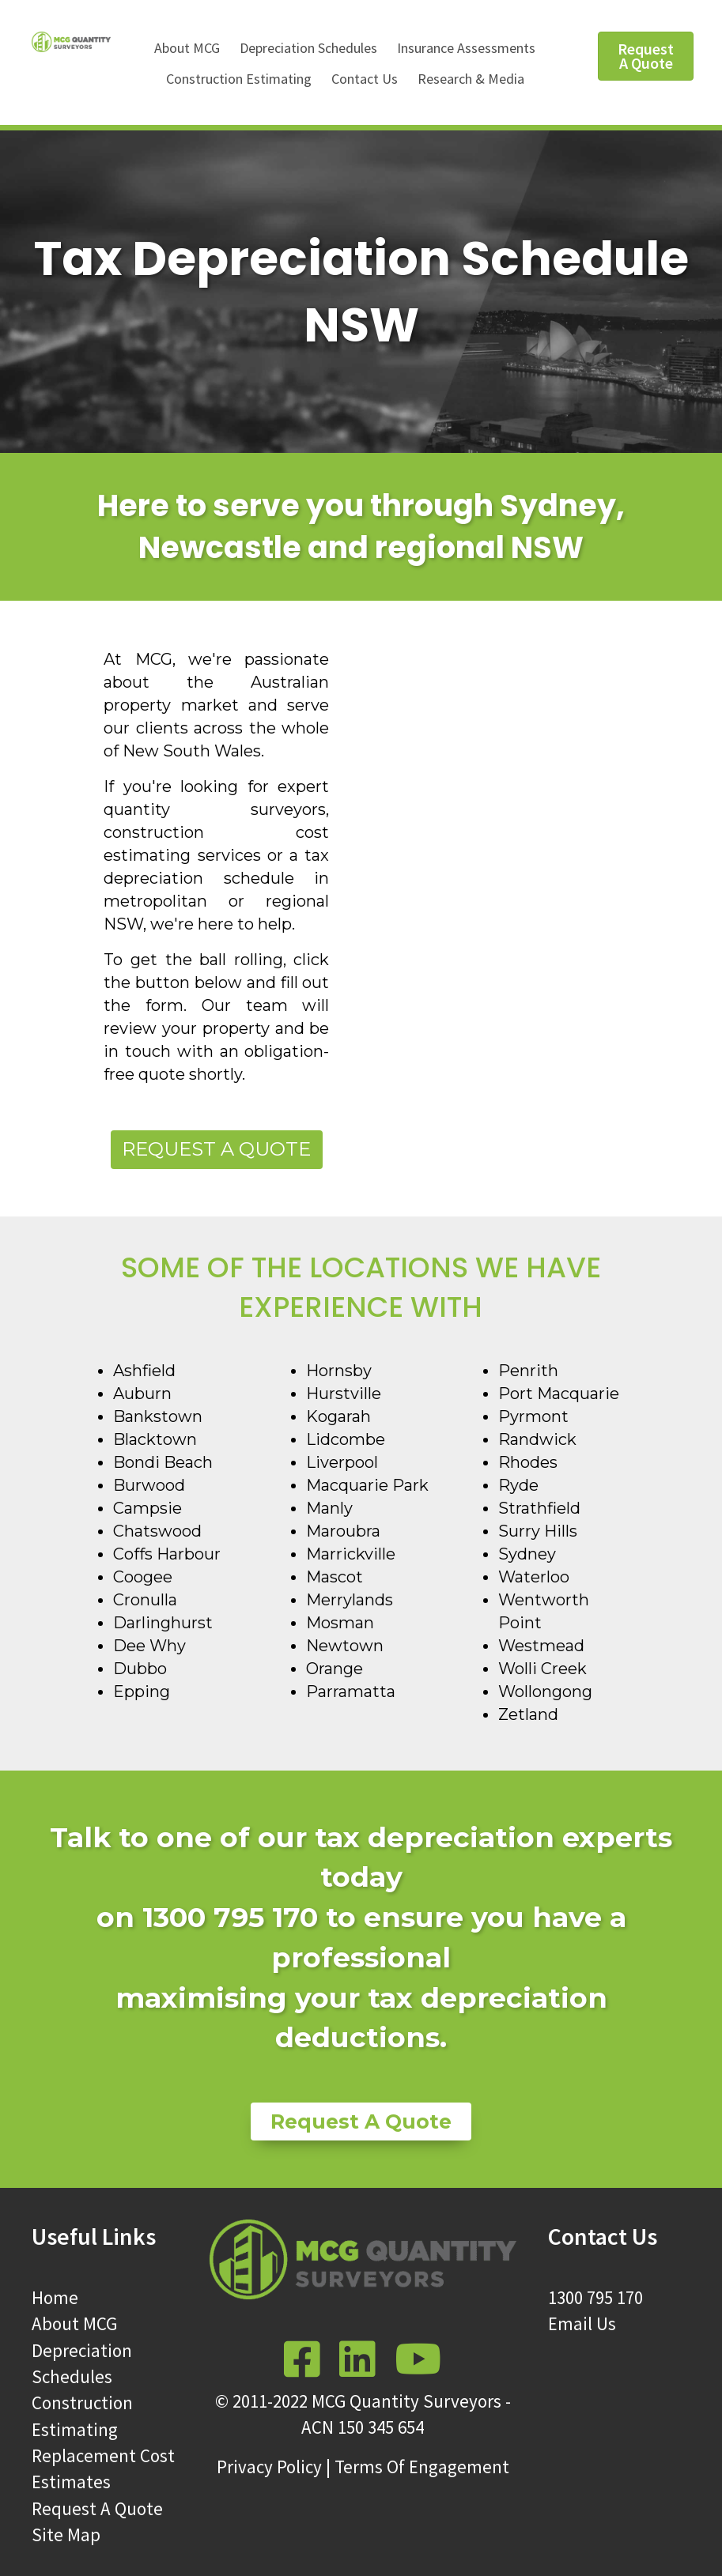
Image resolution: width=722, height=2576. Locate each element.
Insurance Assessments (466, 48)
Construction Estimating (239, 79)
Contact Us (364, 79)
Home (55, 2297)
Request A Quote (97, 2508)
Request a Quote (216, 1148)
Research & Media (471, 79)
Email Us (582, 2323)
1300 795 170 (595, 2297)
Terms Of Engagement (422, 2466)
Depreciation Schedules (308, 48)
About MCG (187, 48)
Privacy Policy (269, 2466)
